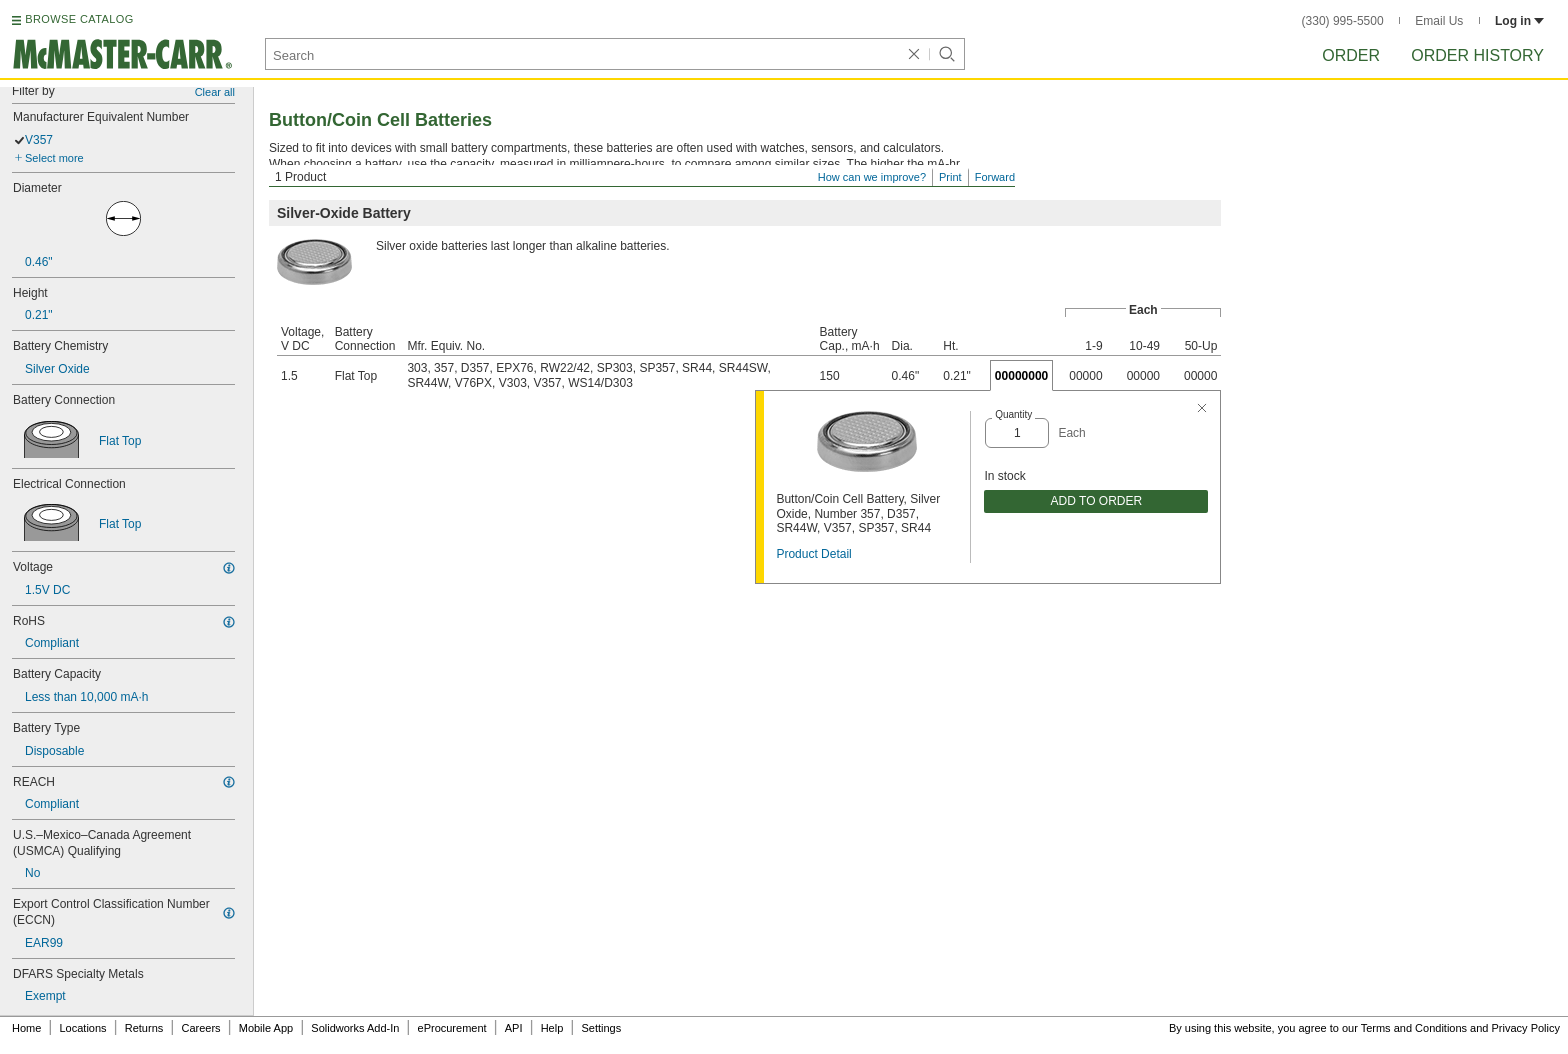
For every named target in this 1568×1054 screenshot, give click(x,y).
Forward (995, 177)
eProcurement (452, 1028)
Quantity (1013, 414)
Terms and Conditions (1414, 1028)
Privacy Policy (1526, 1028)
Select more (54, 158)
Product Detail (813, 554)
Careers (200, 1028)
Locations (83, 1028)
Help (552, 1028)
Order (1351, 55)
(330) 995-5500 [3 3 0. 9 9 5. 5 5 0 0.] (1343, 21)
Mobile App (266, 1028)
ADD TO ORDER (1097, 501)
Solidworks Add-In (355, 1028)
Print (950, 177)
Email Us (1439, 21)
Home (26, 1028)
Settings (601, 1028)
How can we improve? (872, 177)
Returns (144, 1028)
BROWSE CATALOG (79, 19)
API (514, 1028)
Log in (1519, 21)
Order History (1477, 55)
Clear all (215, 92)
